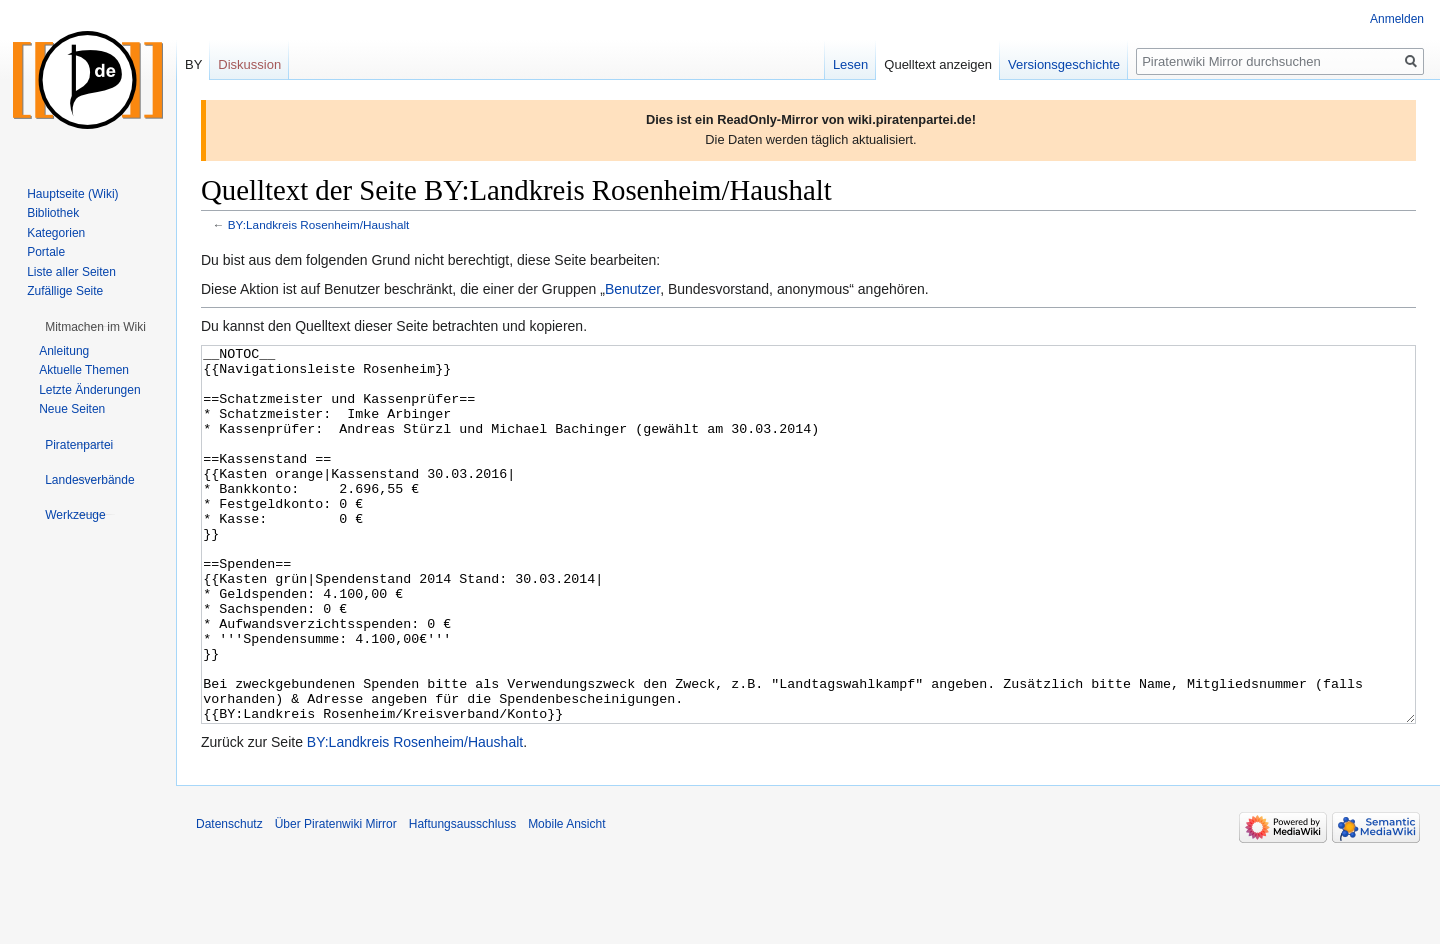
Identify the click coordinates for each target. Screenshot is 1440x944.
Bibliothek (53, 213)
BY (193, 64)
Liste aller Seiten (71, 272)
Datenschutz (229, 899)
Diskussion (249, 64)
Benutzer (632, 289)
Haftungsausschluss (462, 899)
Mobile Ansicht (566, 899)
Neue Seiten (72, 409)
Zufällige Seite (65, 291)
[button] (95, 327)
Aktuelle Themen (84, 370)
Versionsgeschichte (1064, 64)
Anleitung (64, 351)
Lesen (850, 64)
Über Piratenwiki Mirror (336, 899)
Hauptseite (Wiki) (72, 194)
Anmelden (1397, 19)
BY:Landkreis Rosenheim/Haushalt (319, 224)
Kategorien (56, 233)
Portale (46, 252)
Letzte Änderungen (89, 390)
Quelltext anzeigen (938, 64)
